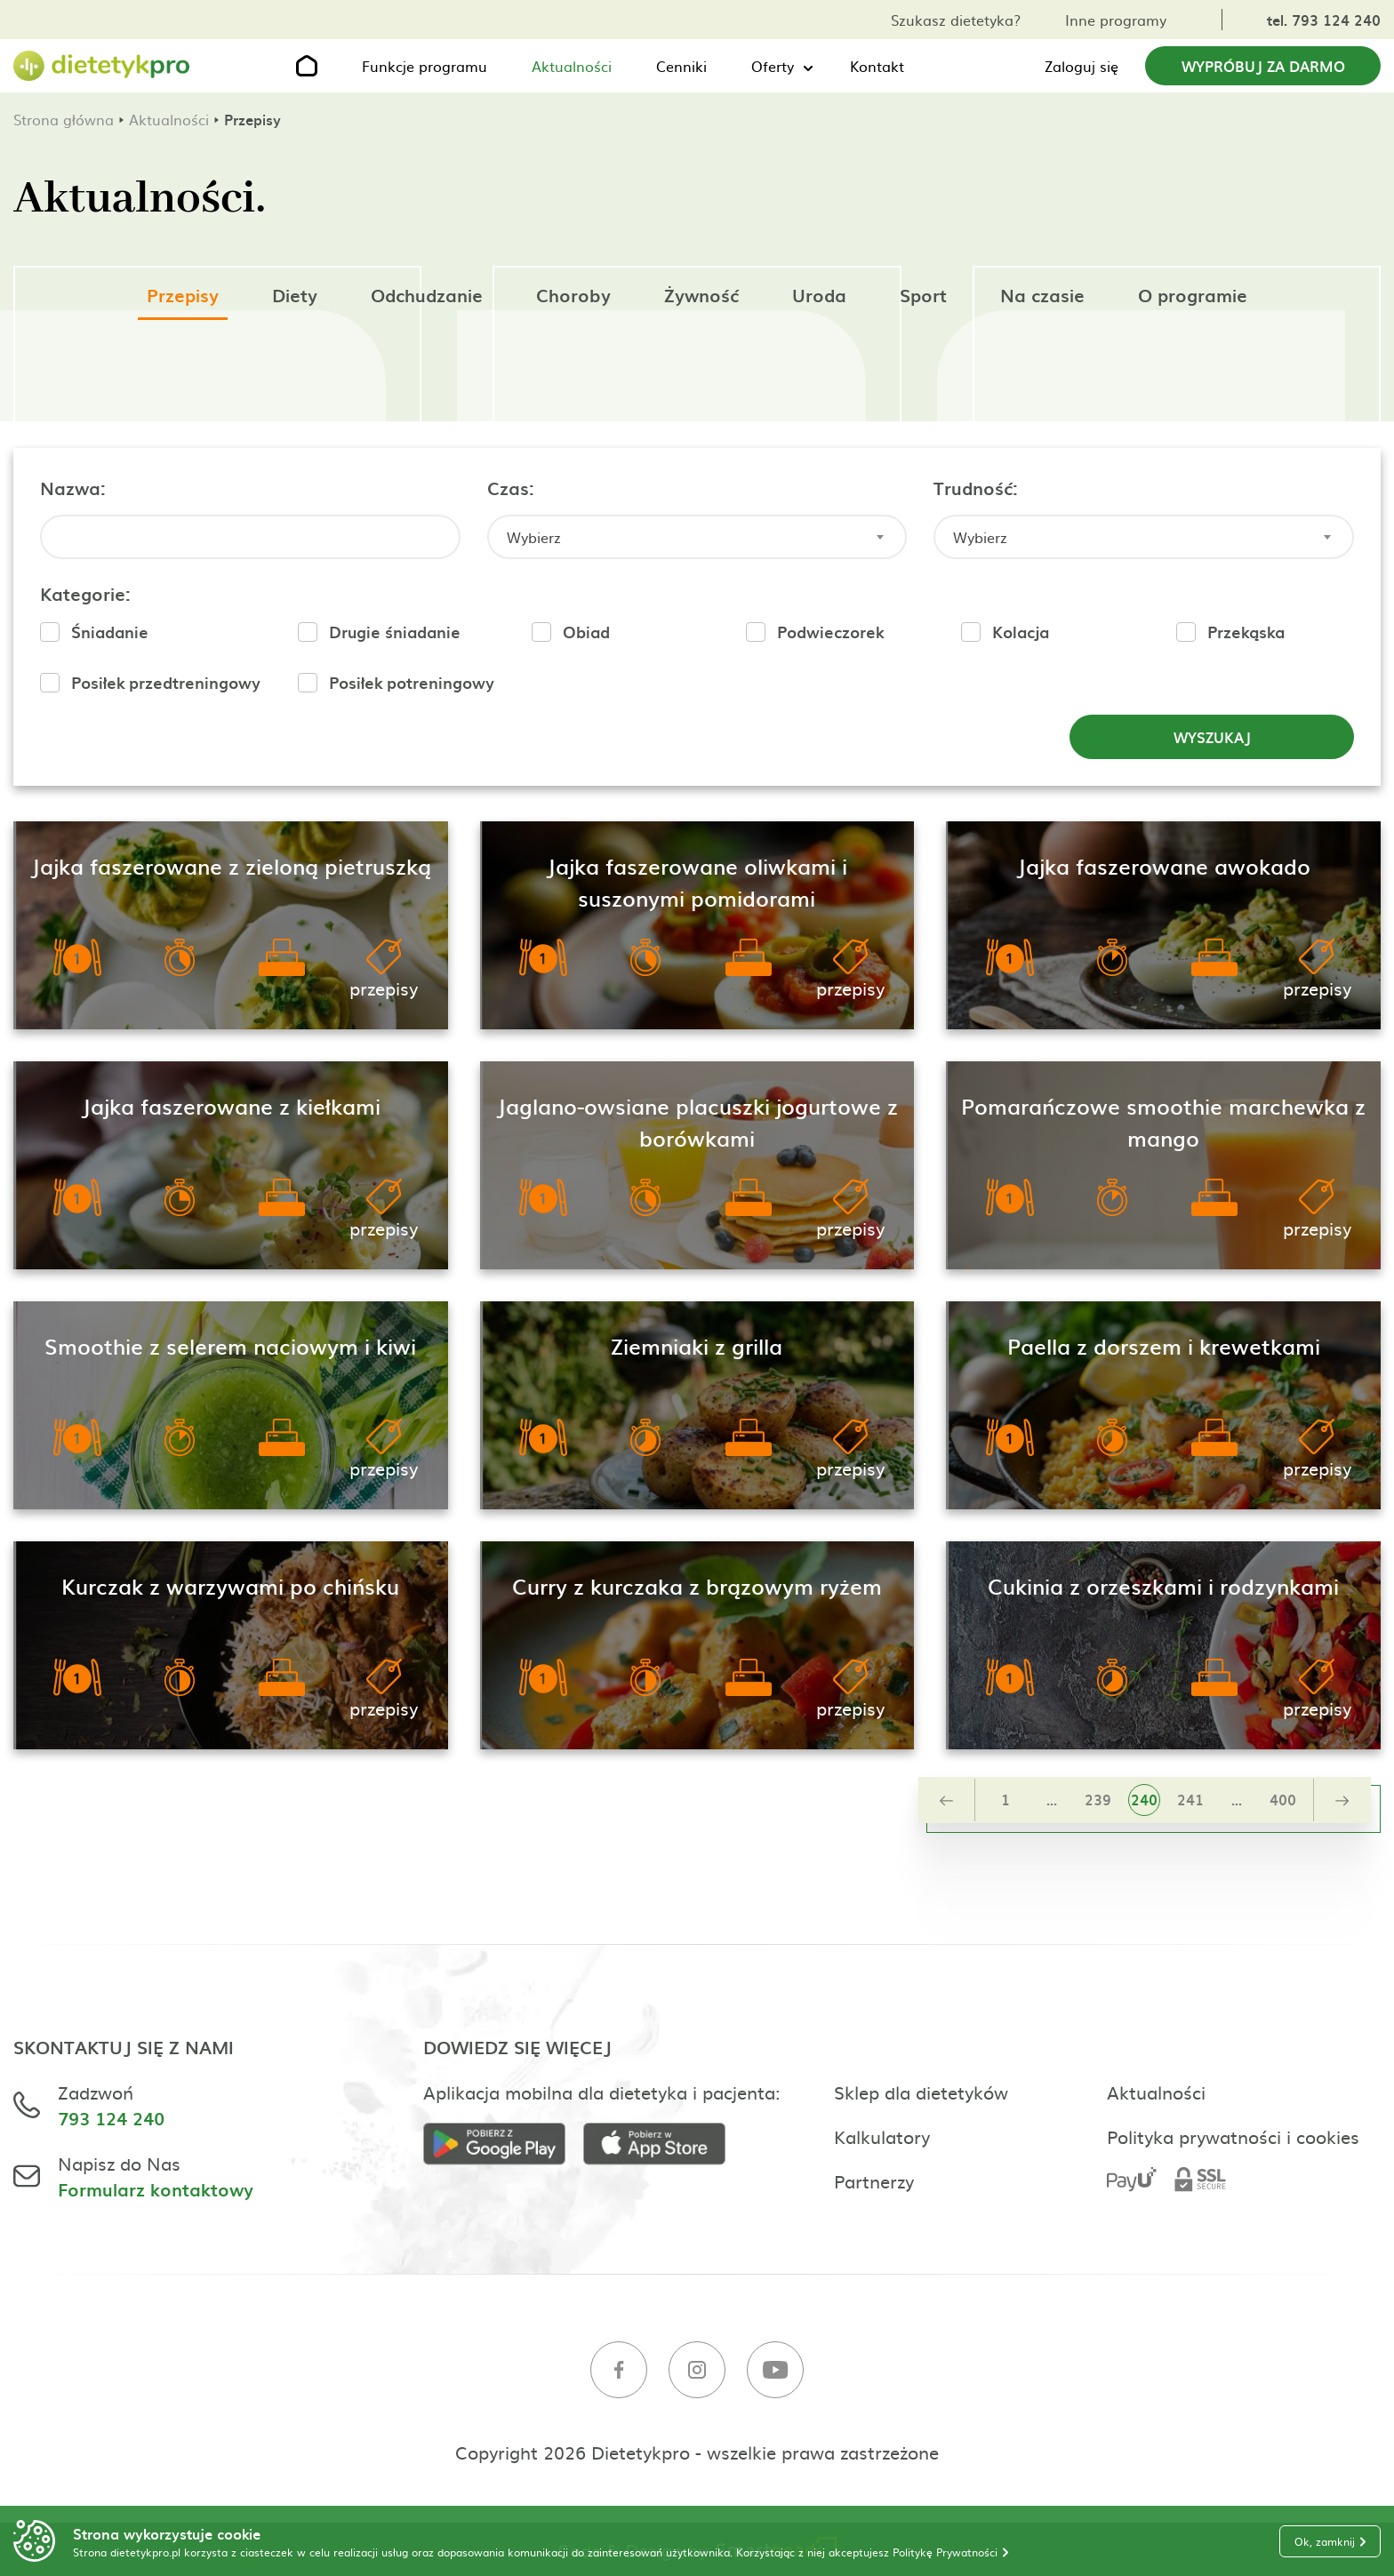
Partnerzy (874, 2180)
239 (1098, 1799)
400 (1283, 1799)
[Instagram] (697, 2372)
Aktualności (572, 65)
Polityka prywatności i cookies (1233, 2136)
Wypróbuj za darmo (1263, 65)
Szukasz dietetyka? (956, 19)
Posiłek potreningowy (411, 682)
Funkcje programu (424, 65)
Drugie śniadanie (395, 632)
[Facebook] (618, 2372)
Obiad (586, 632)
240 (1144, 1799)
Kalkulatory (882, 2136)
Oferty (772, 65)
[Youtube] (775, 2372)
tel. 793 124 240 (1324, 19)
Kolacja (1020, 632)
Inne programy (1115, 19)
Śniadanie (109, 632)
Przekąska (1246, 632)
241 (1190, 1799)
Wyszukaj (1212, 737)
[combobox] (697, 537)
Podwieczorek (830, 632)
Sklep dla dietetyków (921, 2091)
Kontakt (877, 65)
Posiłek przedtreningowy (165, 682)
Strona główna (63, 119)
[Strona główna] (102, 66)
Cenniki (681, 65)
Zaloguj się (1081, 65)
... (1051, 1799)
